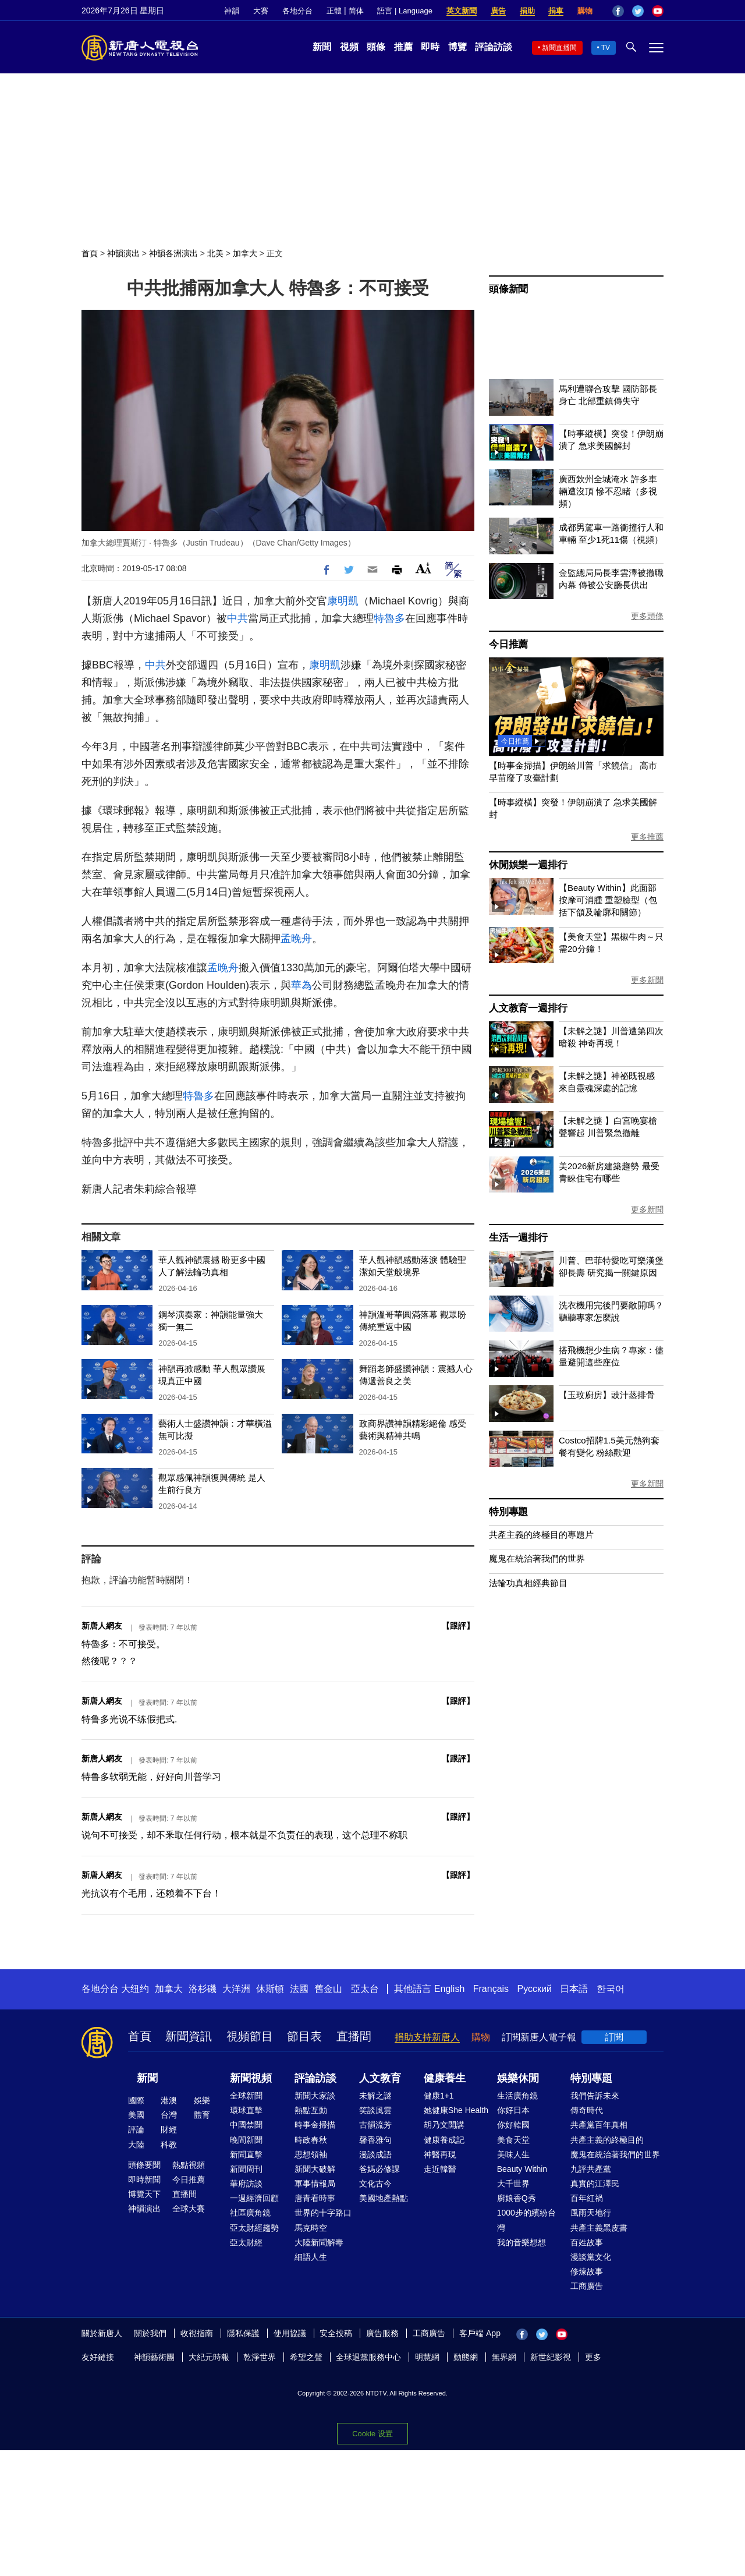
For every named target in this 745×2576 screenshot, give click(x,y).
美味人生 (513, 2154)
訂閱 (614, 2037)
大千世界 (513, 2183)
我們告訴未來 (594, 2095)
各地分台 (297, 10)
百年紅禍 (586, 2198)
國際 (136, 2100)
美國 (136, 2114)
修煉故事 (586, 2271)
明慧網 (427, 2357)
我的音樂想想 (521, 2242)
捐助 (527, 10)
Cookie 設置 (372, 2431)
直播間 (353, 2036)
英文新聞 (461, 10)
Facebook (618, 11)
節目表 (304, 2036)
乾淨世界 (259, 2357)
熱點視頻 (188, 2165)
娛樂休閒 (518, 2078)
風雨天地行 (590, 2212)
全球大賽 (188, 2208)
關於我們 (150, 2333)
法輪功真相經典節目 (528, 1583)
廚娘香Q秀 (516, 2198)
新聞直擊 (246, 2154)
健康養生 (445, 2078)
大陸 (136, 2144)
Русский (534, 1989)
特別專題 (508, 1511)
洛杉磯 (203, 1989)
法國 (299, 1989)
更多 (593, 2357)
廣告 (498, 10)
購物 (585, 10)
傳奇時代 (586, 2110)
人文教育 (380, 2078)
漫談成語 (375, 2154)
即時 (430, 47)
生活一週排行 (518, 1237)
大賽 (260, 10)
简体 (356, 10)
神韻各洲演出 (173, 253)
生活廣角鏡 (517, 2095)
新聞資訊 (188, 2036)
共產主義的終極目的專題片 (541, 1535)
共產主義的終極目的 (607, 2140)
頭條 (376, 47)
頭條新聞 (508, 289)
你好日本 (513, 2110)
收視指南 (196, 2333)
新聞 (322, 47)
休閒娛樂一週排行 (528, 865)
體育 (202, 2114)
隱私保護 (243, 2333)
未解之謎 (375, 2095)
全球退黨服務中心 (368, 2357)
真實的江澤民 (594, 2183)
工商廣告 (586, 2286)
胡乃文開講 (444, 2124)
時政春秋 (311, 2140)
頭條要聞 (144, 2165)
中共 (237, 618)
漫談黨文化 (590, 2257)
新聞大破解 (315, 2169)
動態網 (465, 2357)
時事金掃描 (315, 2124)
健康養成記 (444, 2140)
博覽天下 (144, 2194)
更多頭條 (647, 616)
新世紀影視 (550, 2357)
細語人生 (311, 2257)
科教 (169, 2144)
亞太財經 (246, 2242)
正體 (334, 10)
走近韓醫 (440, 2169)
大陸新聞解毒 (319, 2242)
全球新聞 (246, 2095)
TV (605, 48)
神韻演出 (123, 253)
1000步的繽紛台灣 (526, 2220)
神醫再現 (440, 2154)
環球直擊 (246, 2110)
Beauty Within (522, 2169)
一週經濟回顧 (254, 2198)
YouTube (658, 11)
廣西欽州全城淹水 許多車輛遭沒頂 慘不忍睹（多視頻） (608, 491)
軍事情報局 (315, 2183)
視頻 (349, 47)
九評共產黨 (590, 2169)
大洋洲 (236, 1989)
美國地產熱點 (383, 2198)
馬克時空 (311, 2227)
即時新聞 (144, 2179)
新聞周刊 (246, 2169)
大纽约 (135, 1989)
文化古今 (375, 2183)
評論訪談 (493, 47)
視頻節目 (249, 2036)
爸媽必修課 (379, 2169)
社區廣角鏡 (250, 2212)
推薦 (403, 47)
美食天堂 (513, 2140)
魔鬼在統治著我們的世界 (537, 1558)
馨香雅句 (375, 2140)
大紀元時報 (209, 2357)
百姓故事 (586, 2242)
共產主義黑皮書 (598, 2227)
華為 (301, 985)
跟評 (458, 1625)
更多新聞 (647, 980)
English (449, 1989)
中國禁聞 (246, 2124)
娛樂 (202, 2100)
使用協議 (290, 2333)
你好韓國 (513, 2124)
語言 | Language (404, 10)
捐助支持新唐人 (427, 2037)
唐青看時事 (315, 2198)
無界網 (504, 2357)
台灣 (169, 2114)
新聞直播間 (559, 48)
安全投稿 (336, 2333)
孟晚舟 (296, 938)
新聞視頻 (251, 2078)
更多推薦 (647, 836)
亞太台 (365, 1989)
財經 (169, 2129)
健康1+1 (439, 2095)
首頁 (89, 253)
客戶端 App (480, 2333)
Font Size (423, 568)
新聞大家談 (315, 2095)
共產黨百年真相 (598, 2124)
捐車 (555, 10)
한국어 (611, 1989)
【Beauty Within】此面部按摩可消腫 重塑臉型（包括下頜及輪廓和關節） (608, 900)
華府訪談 (246, 2183)
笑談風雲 (375, 2110)
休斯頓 (270, 1989)
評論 (136, 2129)
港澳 (169, 2100)
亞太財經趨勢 (254, 2227)
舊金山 (328, 1989)
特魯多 (389, 618)
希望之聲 (306, 2357)
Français (491, 1989)
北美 (215, 253)
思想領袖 (311, 2154)
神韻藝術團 (154, 2357)
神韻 (231, 10)
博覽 (457, 47)
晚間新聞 (246, 2140)
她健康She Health (456, 2110)
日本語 (574, 1989)
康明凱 (343, 601)
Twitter (638, 11)
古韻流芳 (375, 2124)
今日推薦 (508, 644)
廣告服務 (382, 2333)
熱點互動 (311, 2110)
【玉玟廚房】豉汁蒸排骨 (607, 1395)
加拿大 (245, 253)
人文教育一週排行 (528, 1008)
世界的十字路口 (323, 2212)
